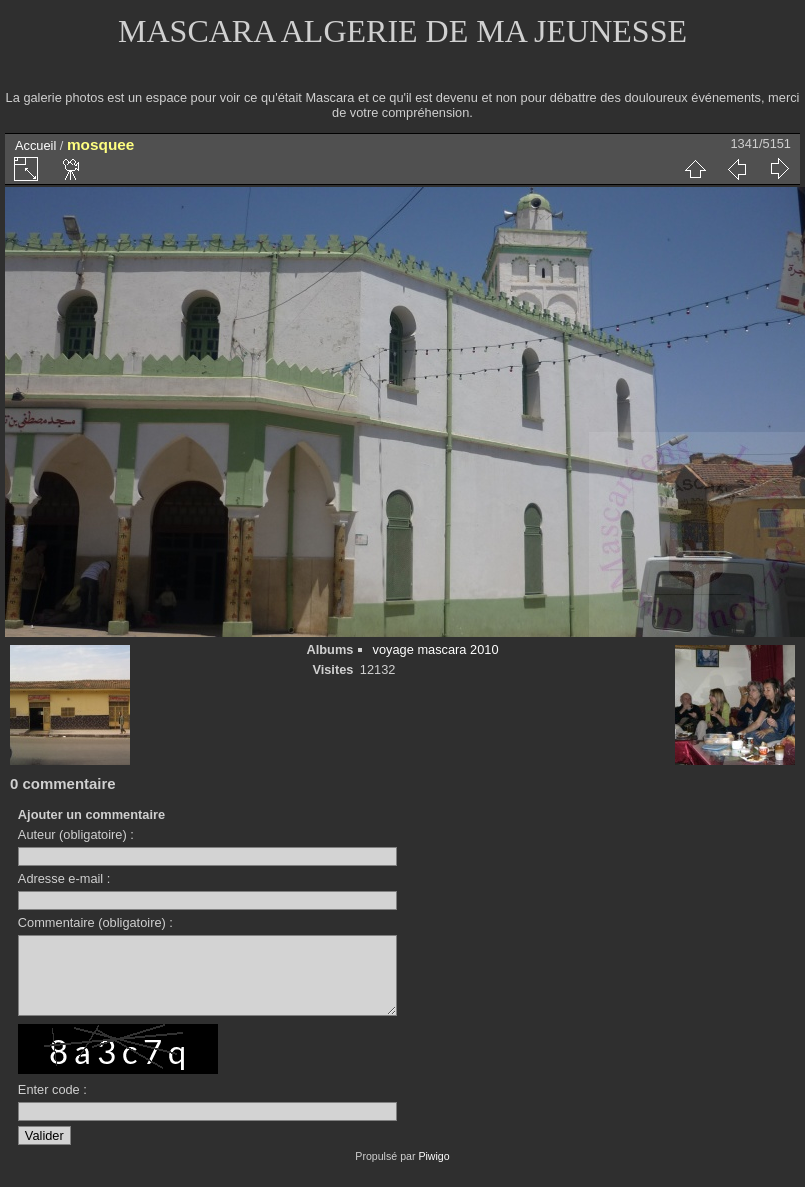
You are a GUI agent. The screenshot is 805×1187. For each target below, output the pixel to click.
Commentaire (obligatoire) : (95, 922)
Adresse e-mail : (64, 878)
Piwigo (433, 1171)
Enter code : (52, 1104)
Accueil (35, 145)
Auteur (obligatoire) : (76, 834)
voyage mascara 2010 (436, 649)
